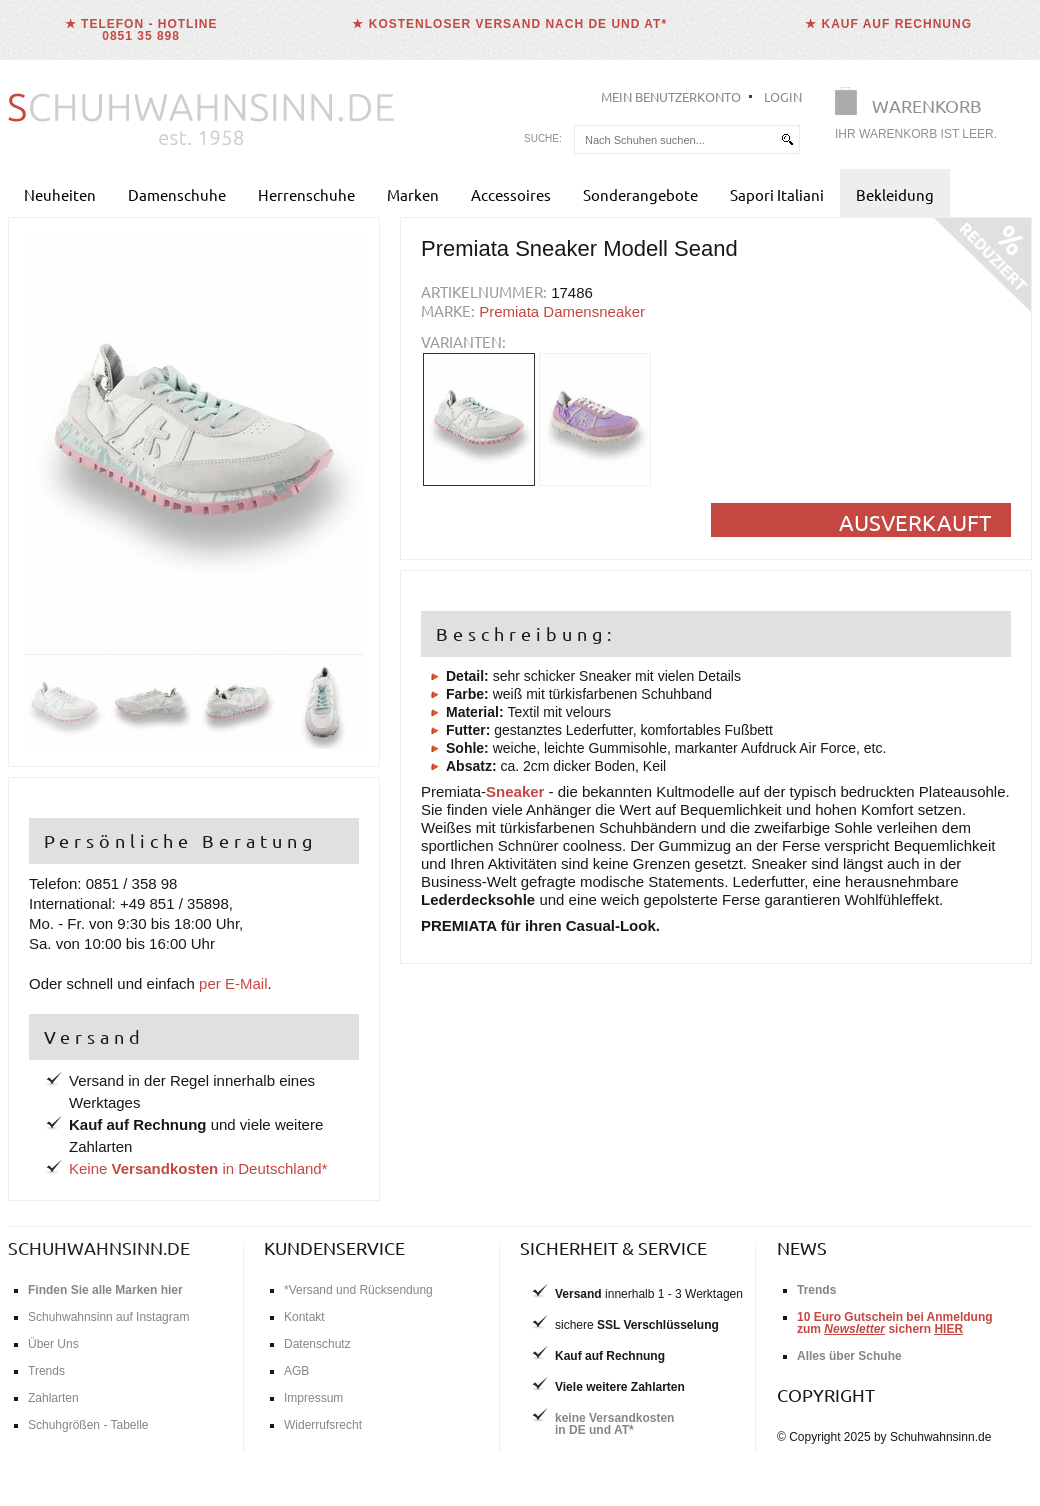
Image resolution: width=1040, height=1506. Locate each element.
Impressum (313, 1398)
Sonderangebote (640, 194)
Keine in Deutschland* (198, 1168)
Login (783, 96)
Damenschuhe (177, 194)
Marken (413, 194)
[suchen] (787, 139)
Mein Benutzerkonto (671, 96)
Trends (46, 1371)
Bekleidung (895, 194)
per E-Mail (233, 983)
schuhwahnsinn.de (99, 1247)
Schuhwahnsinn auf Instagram (108, 1317)
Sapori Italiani (777, 194)
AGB (296, 1371)
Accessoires (511, 194)
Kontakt (304, 1317)
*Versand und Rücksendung (358, 1290)
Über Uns (53, 1344)
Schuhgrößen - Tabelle (88, 1425)
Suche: (543, 138)
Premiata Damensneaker (562, 311)
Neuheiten (60, 194)
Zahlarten (53, 1398)
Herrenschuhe (306, 194)
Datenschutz (317, 1344)
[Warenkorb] (922, 117)
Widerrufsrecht (323, 1425)
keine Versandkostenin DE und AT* (614, 1424)
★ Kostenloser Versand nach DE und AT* (509, 24)
